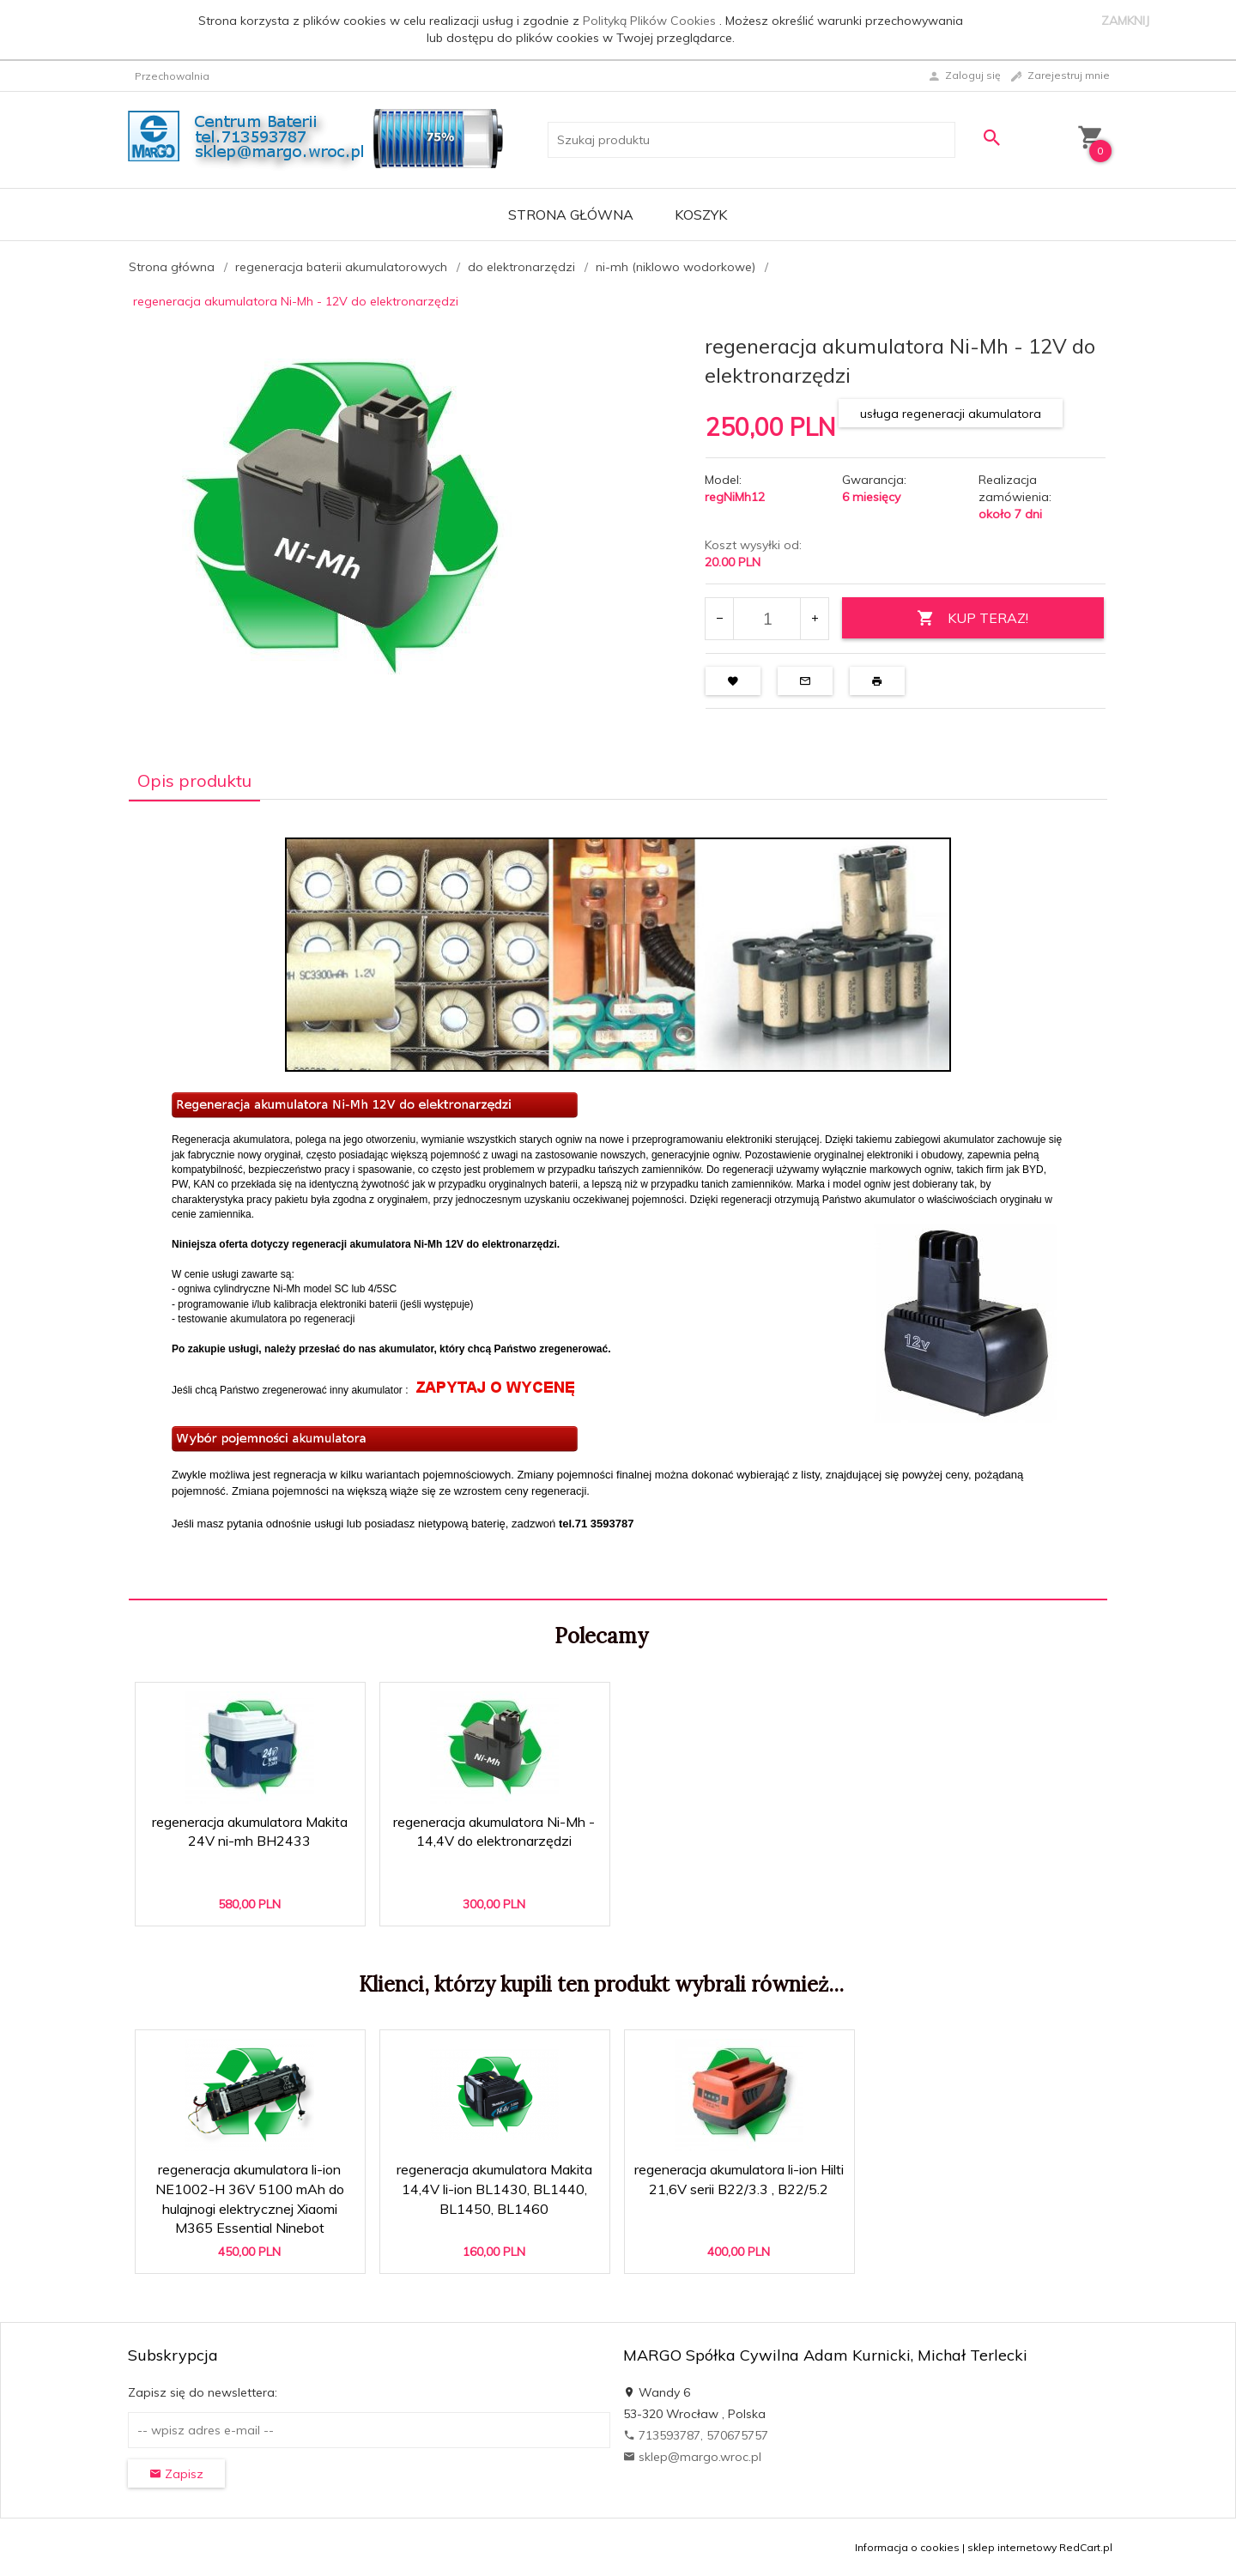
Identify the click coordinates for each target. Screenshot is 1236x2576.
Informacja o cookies (907, 2547)
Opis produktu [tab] (194, 780)
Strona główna (570, 214)
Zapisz (176, 2474)
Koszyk (701, 214)
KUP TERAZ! (972, 618)
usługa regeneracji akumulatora (950, 413)
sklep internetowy (1012, 2547)
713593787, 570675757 (695, 2435)
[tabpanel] (618, 1199)
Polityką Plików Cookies (651, 20)
